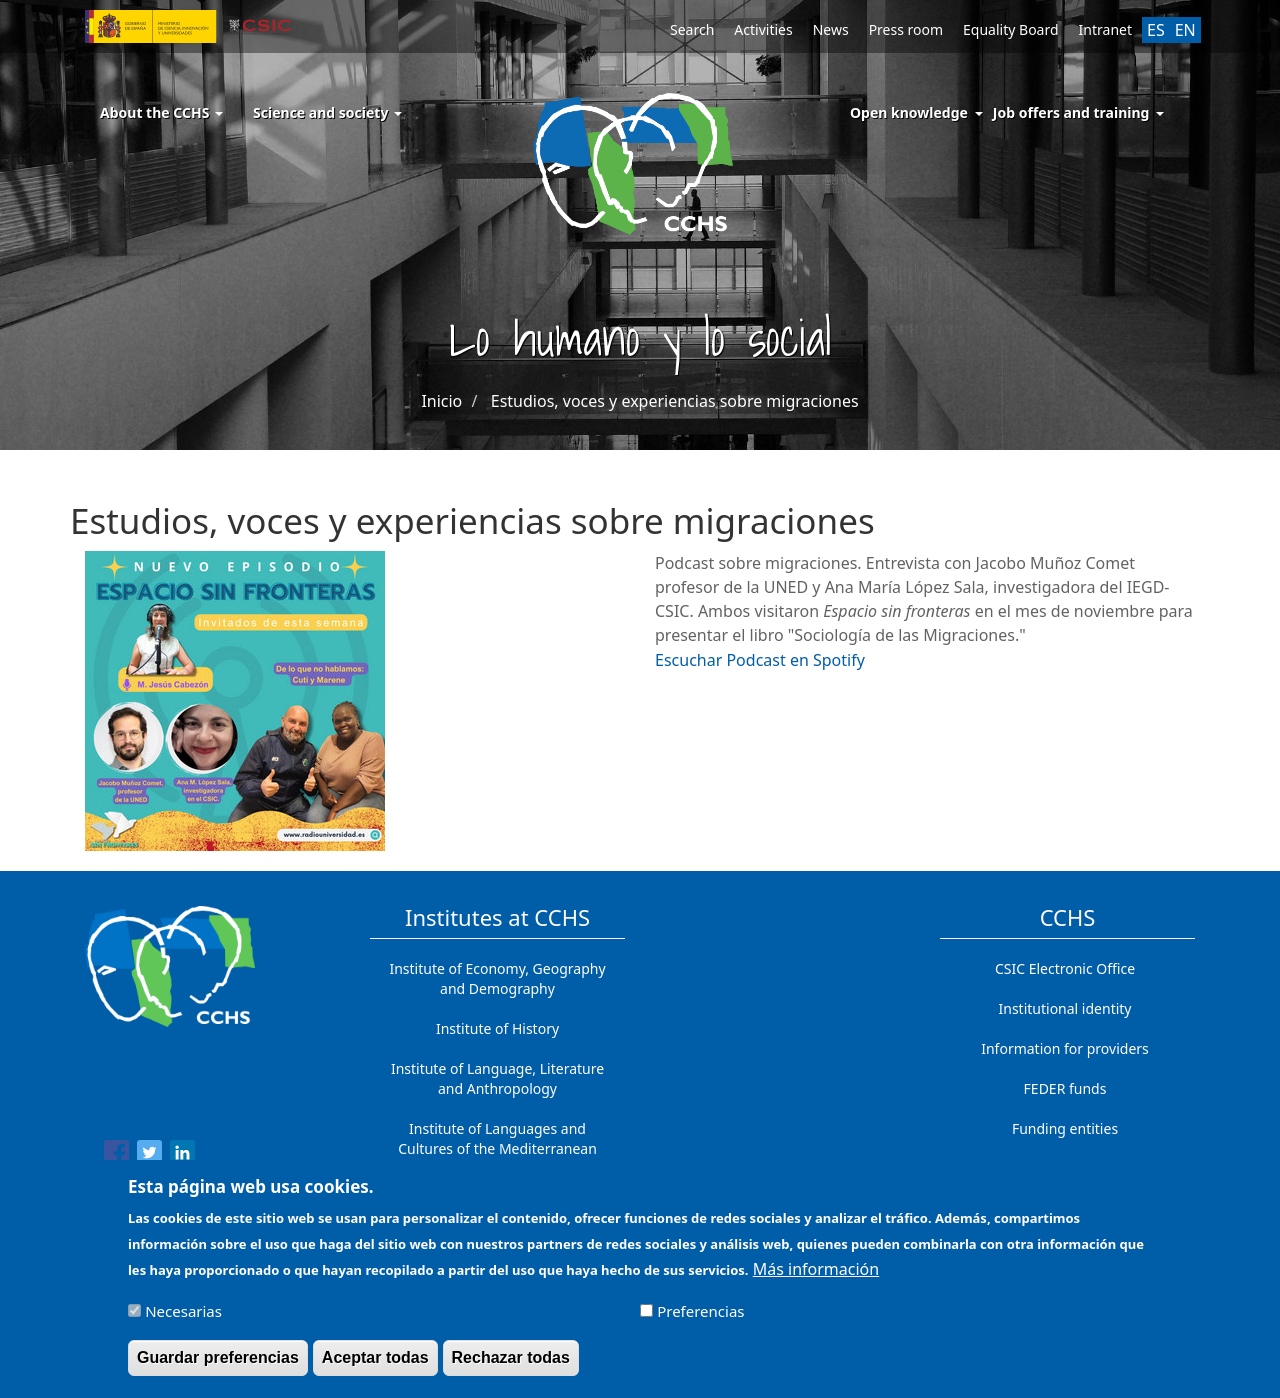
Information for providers (1065, 1048)
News (831, 29)
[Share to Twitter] (149, 1156)
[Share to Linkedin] (182, 1156)
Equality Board (1011, 29)
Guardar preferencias (218, 1366)
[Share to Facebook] (116, 1156)
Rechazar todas (511, 1366)
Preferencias (700, 1320)
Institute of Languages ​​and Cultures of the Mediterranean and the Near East (497, 1148)
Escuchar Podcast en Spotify (760, 660)
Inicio (441, 401)
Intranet (1105, 29)
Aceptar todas (375, 1366)
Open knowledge (909, 112)
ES (1156, 30)
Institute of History (497, 1028)
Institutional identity (1065, 1008)
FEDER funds (1065, 1088)
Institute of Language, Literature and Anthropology (497, 1078)
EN (1185, 30)
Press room (906, 29)
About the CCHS (161, 112)
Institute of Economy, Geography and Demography (497, 978)
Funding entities (1065, 1128)
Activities (763, 29)
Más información (816, 1278)
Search (692, 29)
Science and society (327, 112)
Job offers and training (1071, 112)
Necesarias (183, 1320)
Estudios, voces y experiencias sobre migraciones (675, 401)
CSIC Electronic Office (1065, 968)
